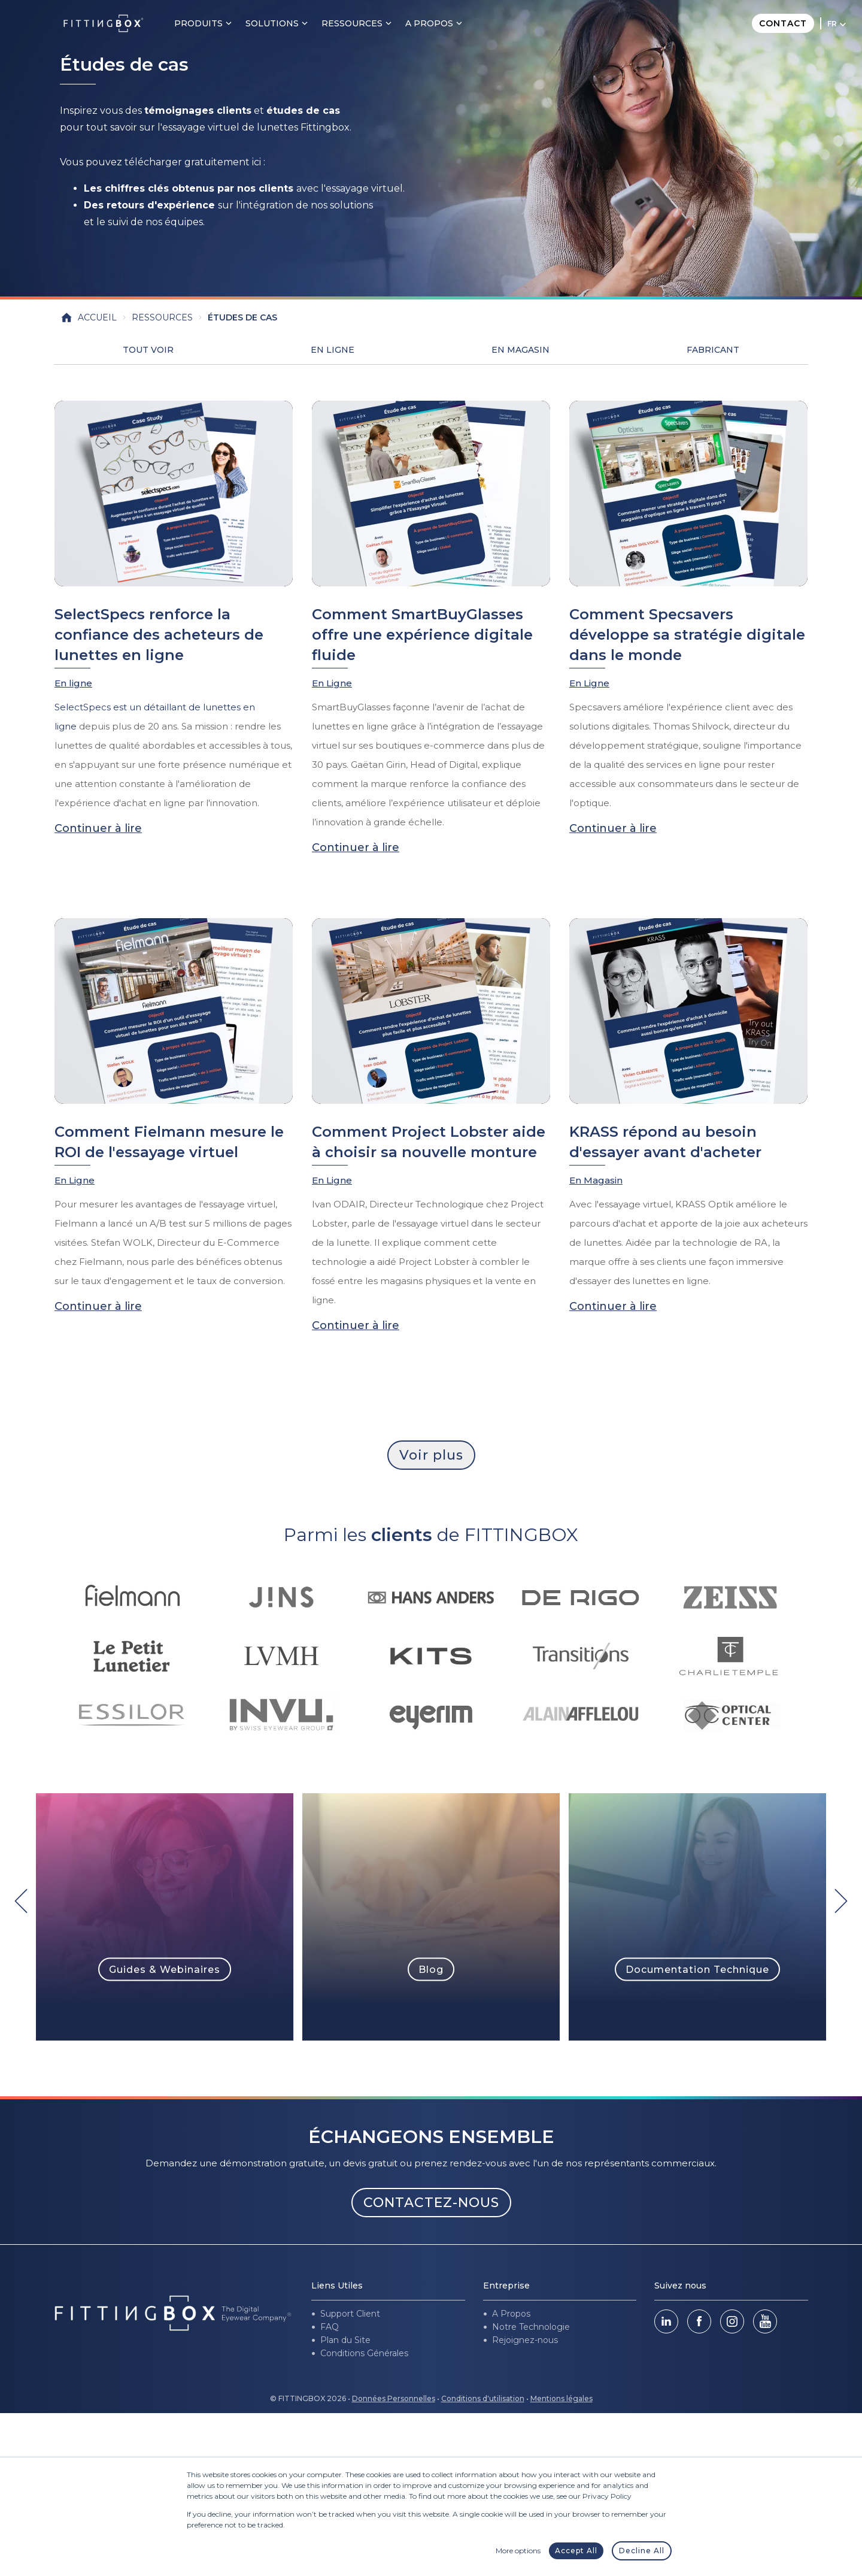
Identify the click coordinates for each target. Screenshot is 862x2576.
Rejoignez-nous (525, 2340)
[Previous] (21, 1901)
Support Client (350, 2313)
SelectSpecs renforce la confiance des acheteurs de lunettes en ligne (158, 635)
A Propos (511, 2313)
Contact (783, 23)
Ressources (365, 23)
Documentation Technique (697, 1969)
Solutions (285, 23)
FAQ (329, 2326)
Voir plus (431, 1455)
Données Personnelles (393, 2398)
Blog (431, 1969)
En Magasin (520, 349)
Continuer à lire (98, 828)
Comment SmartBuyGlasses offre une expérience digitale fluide (422, 635)
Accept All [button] (576, 2550)
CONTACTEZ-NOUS (431, 2202)
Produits (212, 23)
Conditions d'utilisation (482, 2398)
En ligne (73, 683)
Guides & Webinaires (164, 1969)
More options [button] (518, 2550)
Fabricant (713, 349)
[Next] (841, 1901)
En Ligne (332, 349)
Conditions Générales (364, 2353)
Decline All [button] (641, 2550)
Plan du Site (345, 2340)
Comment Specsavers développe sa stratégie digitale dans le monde (687, 635)
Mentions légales (561, 2398)
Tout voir (148, 349)
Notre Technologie (531, 2326)
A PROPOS (443, 23)
